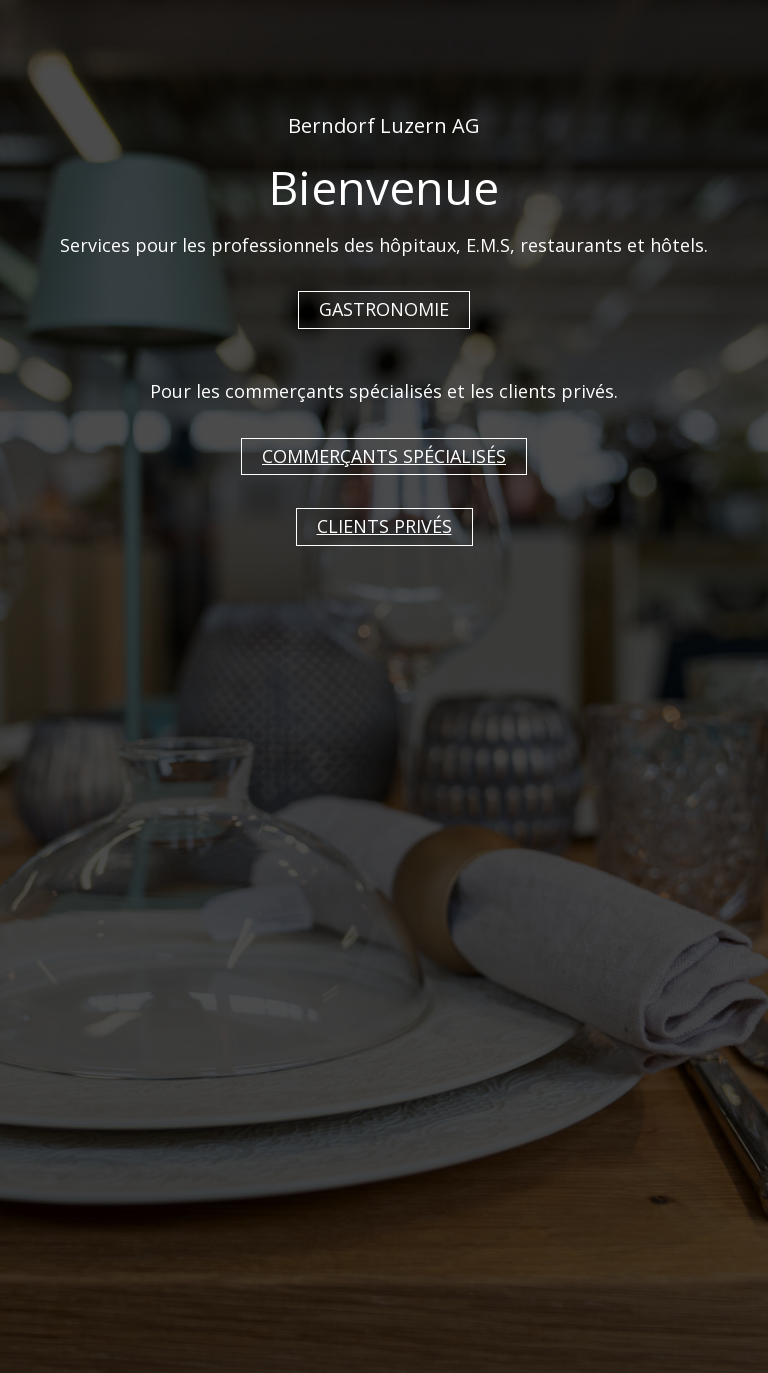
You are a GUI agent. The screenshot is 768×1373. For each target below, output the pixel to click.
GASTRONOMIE (384, 309)
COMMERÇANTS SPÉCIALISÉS (384, 456)
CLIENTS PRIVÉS (384, 526)
